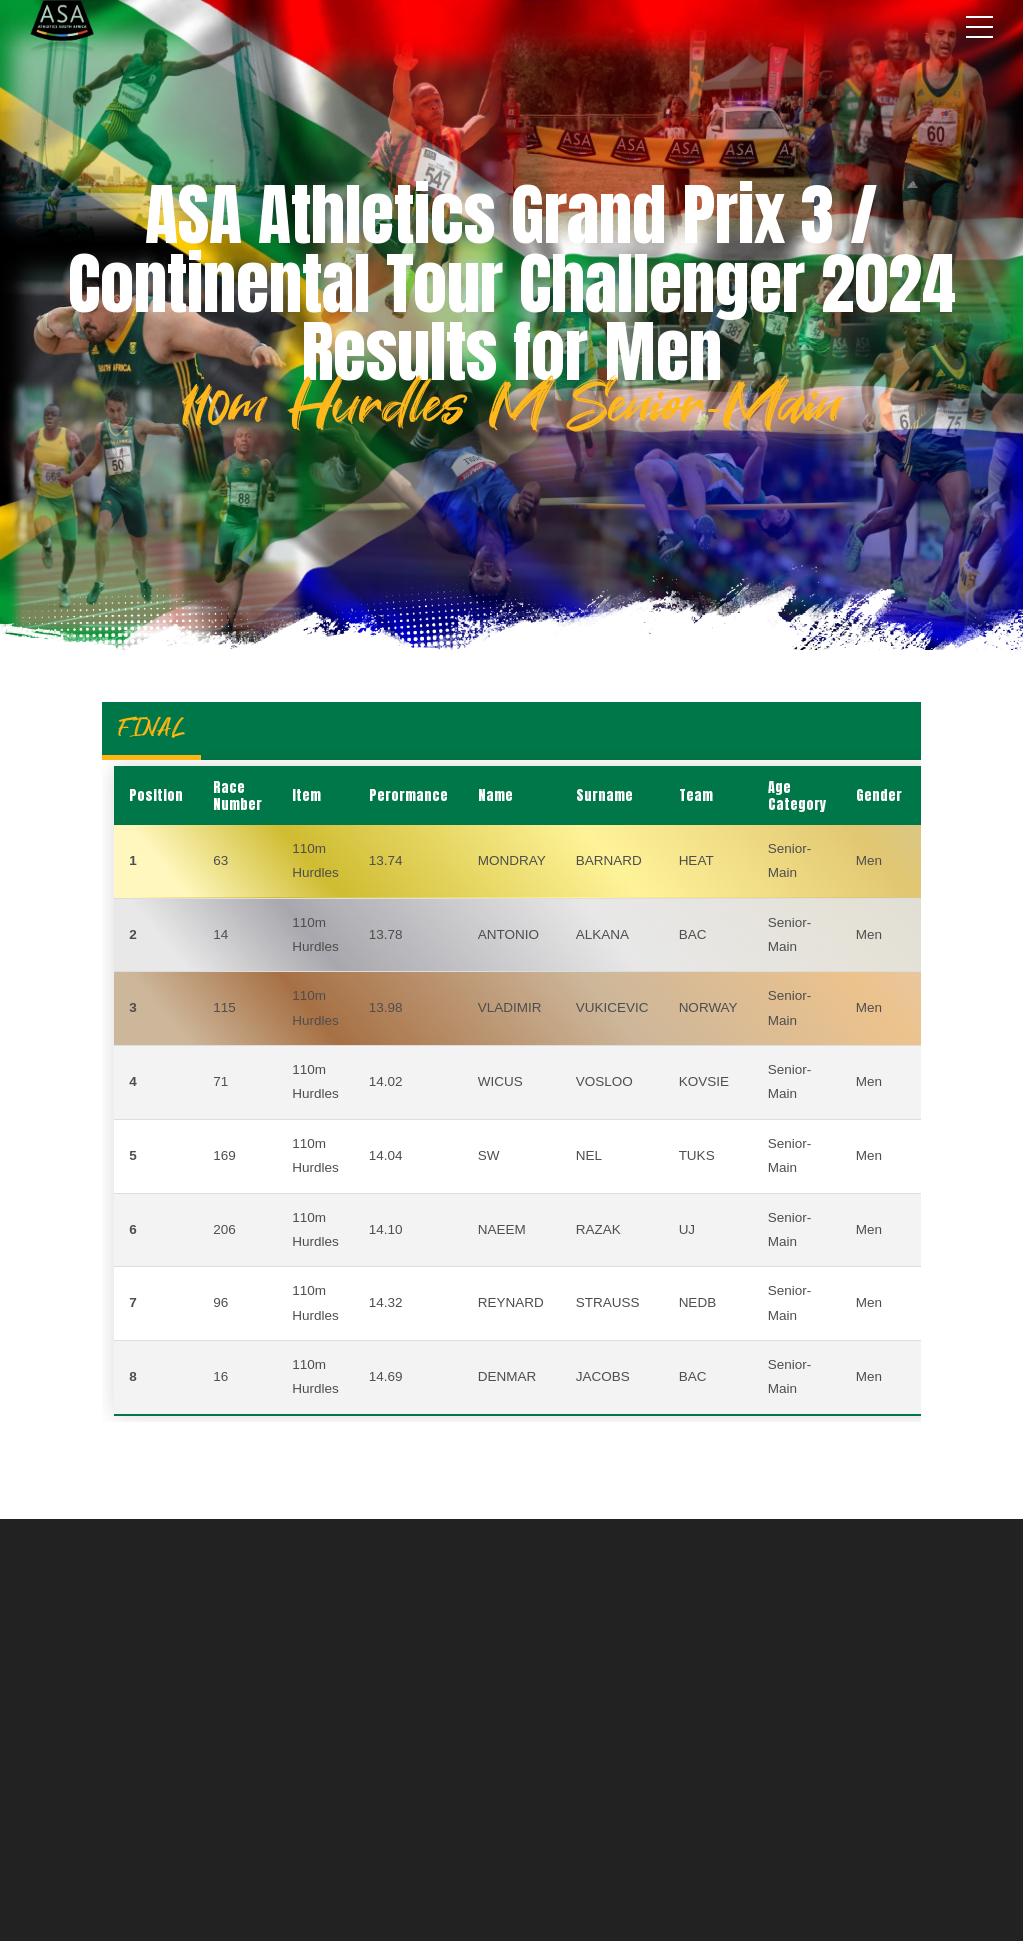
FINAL (151, 727)
